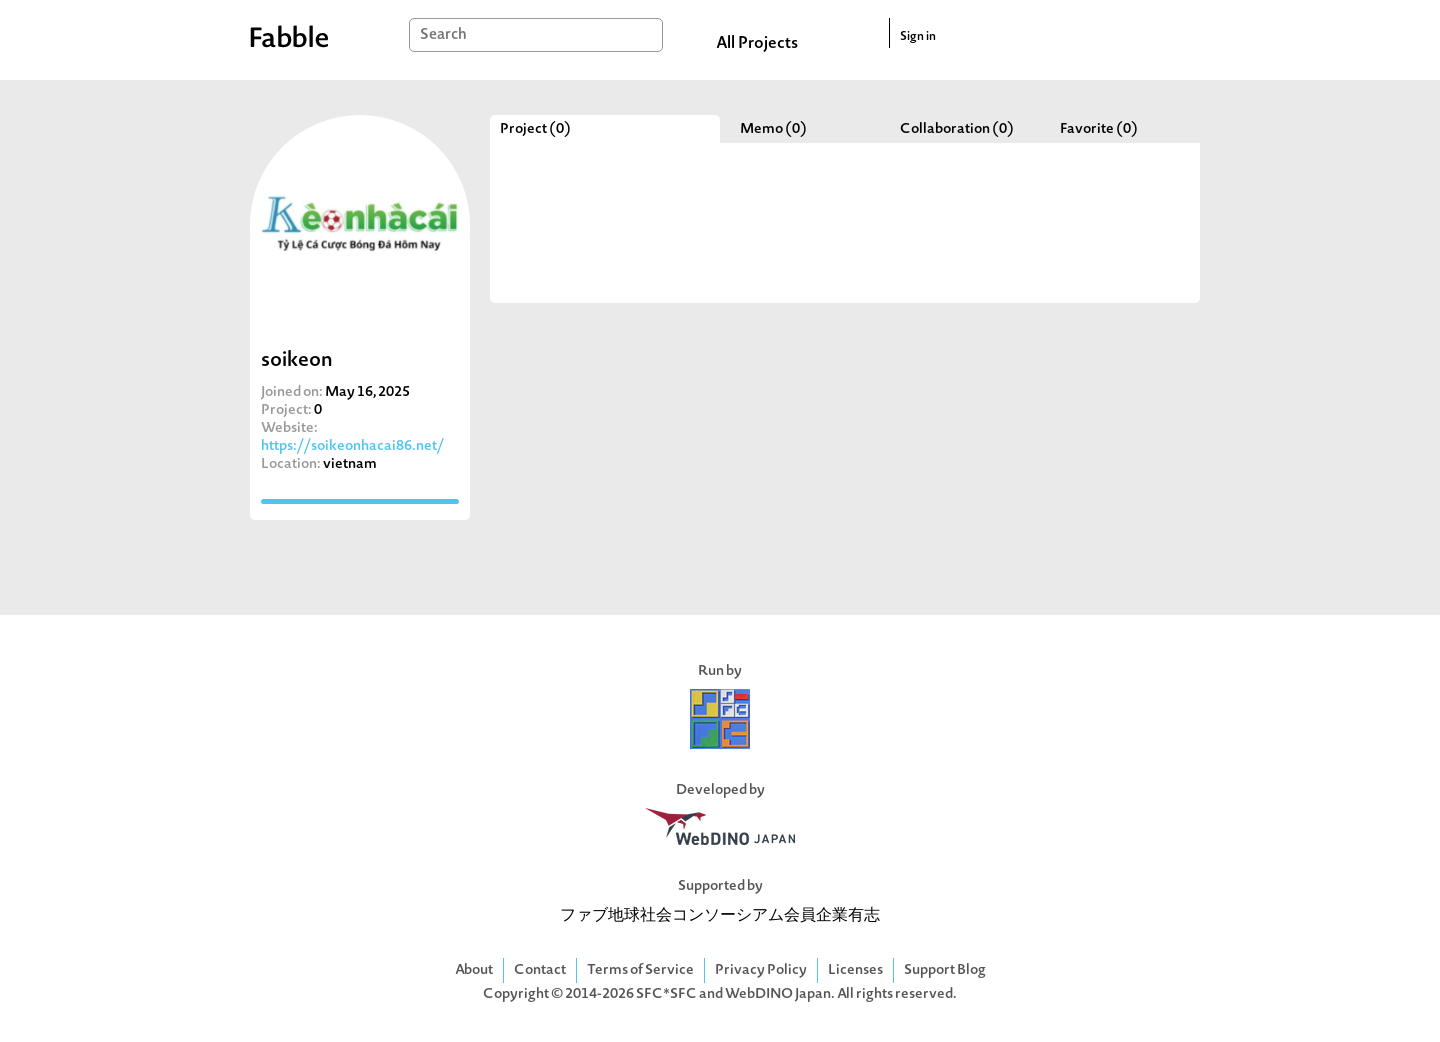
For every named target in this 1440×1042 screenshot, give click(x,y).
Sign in (918, 37)
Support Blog (945, 970)
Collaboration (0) (957, 129)
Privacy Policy (761, 970)
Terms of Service (640, 970)
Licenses (855, 970)
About (474, 970)
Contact (540, 970)
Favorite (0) (1099, 129)
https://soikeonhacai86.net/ (352, 446)
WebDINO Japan (778, 994)
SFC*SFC (666, 994)
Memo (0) (773, 129)
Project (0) (535, 129)
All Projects (757, 44)
